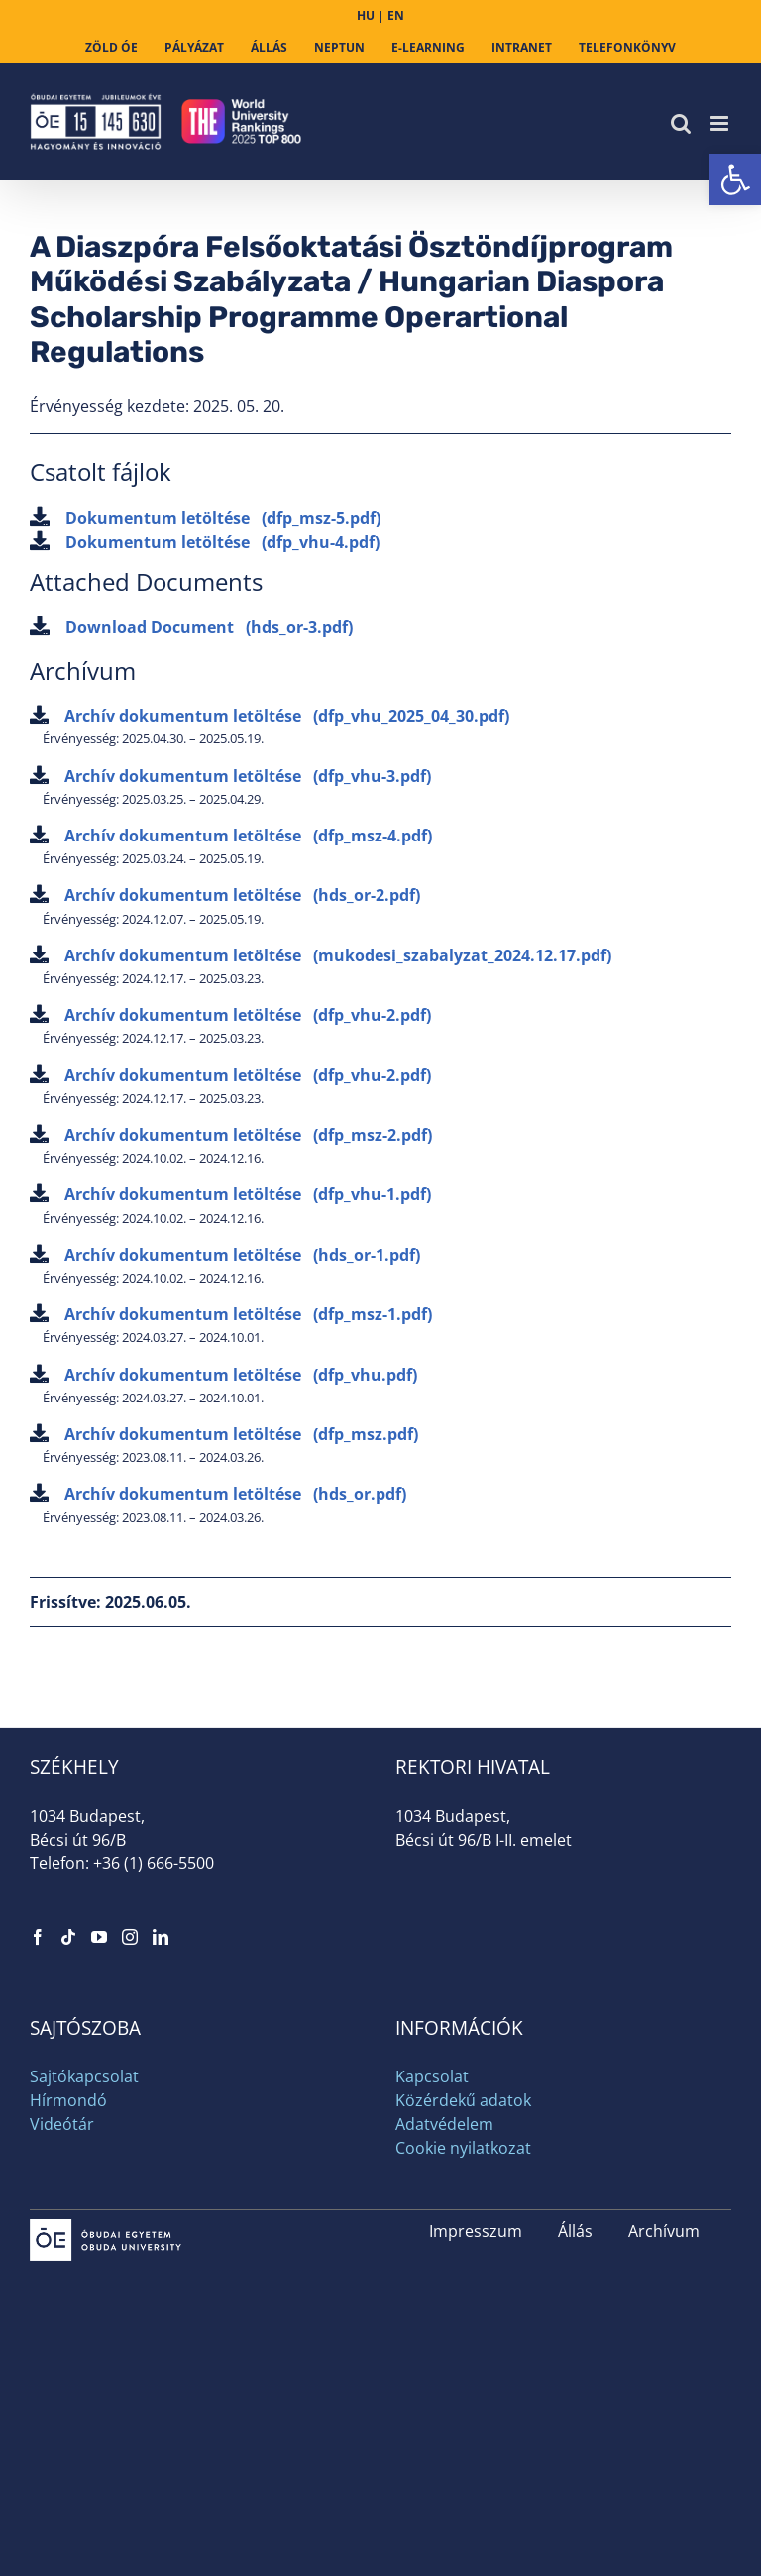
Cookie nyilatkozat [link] (463, 2148)
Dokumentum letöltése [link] (205, 518)
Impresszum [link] (475, 2231)
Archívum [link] (664, 2231)
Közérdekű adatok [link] (463, 2100)
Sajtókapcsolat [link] (84, 2076)
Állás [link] (575, 2231)
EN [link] (395, 15)
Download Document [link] (191, 627)
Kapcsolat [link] (432, 2076)
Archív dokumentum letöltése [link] (269, 716)
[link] (735, 179)
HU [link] (366, 15)
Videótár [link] (62, 2124)
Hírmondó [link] (68, 2100)
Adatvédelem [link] (444, 2124)
